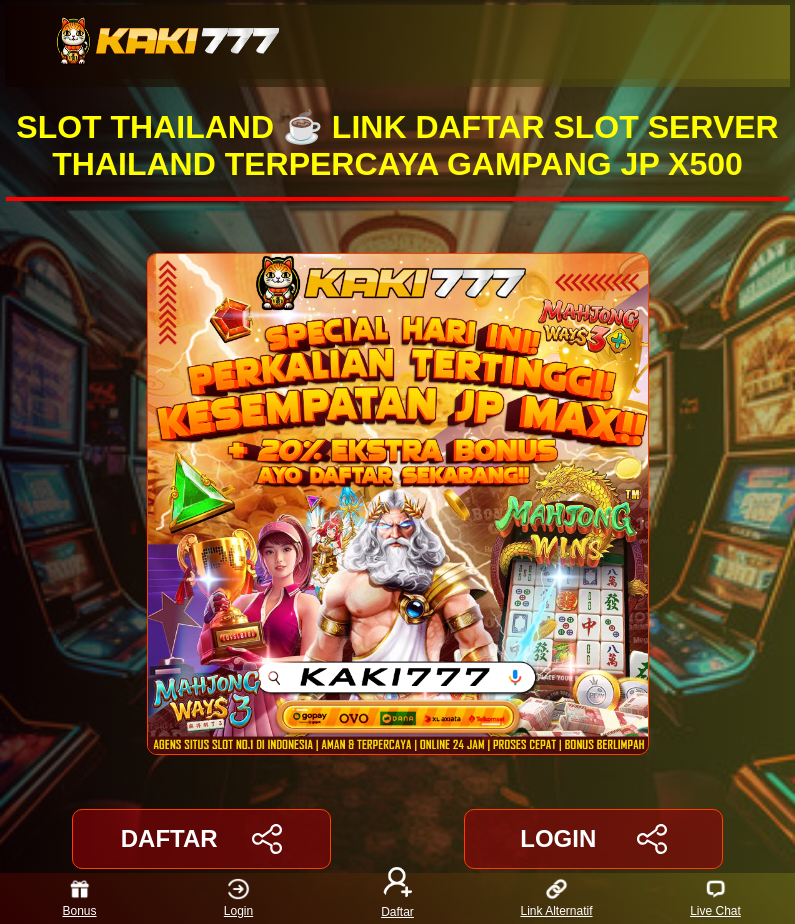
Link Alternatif (556, 898)
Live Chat (715, 898)
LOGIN (593, 839)
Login (238, 898)
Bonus (79, 898)
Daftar (398, 898)
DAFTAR (201, 839)
